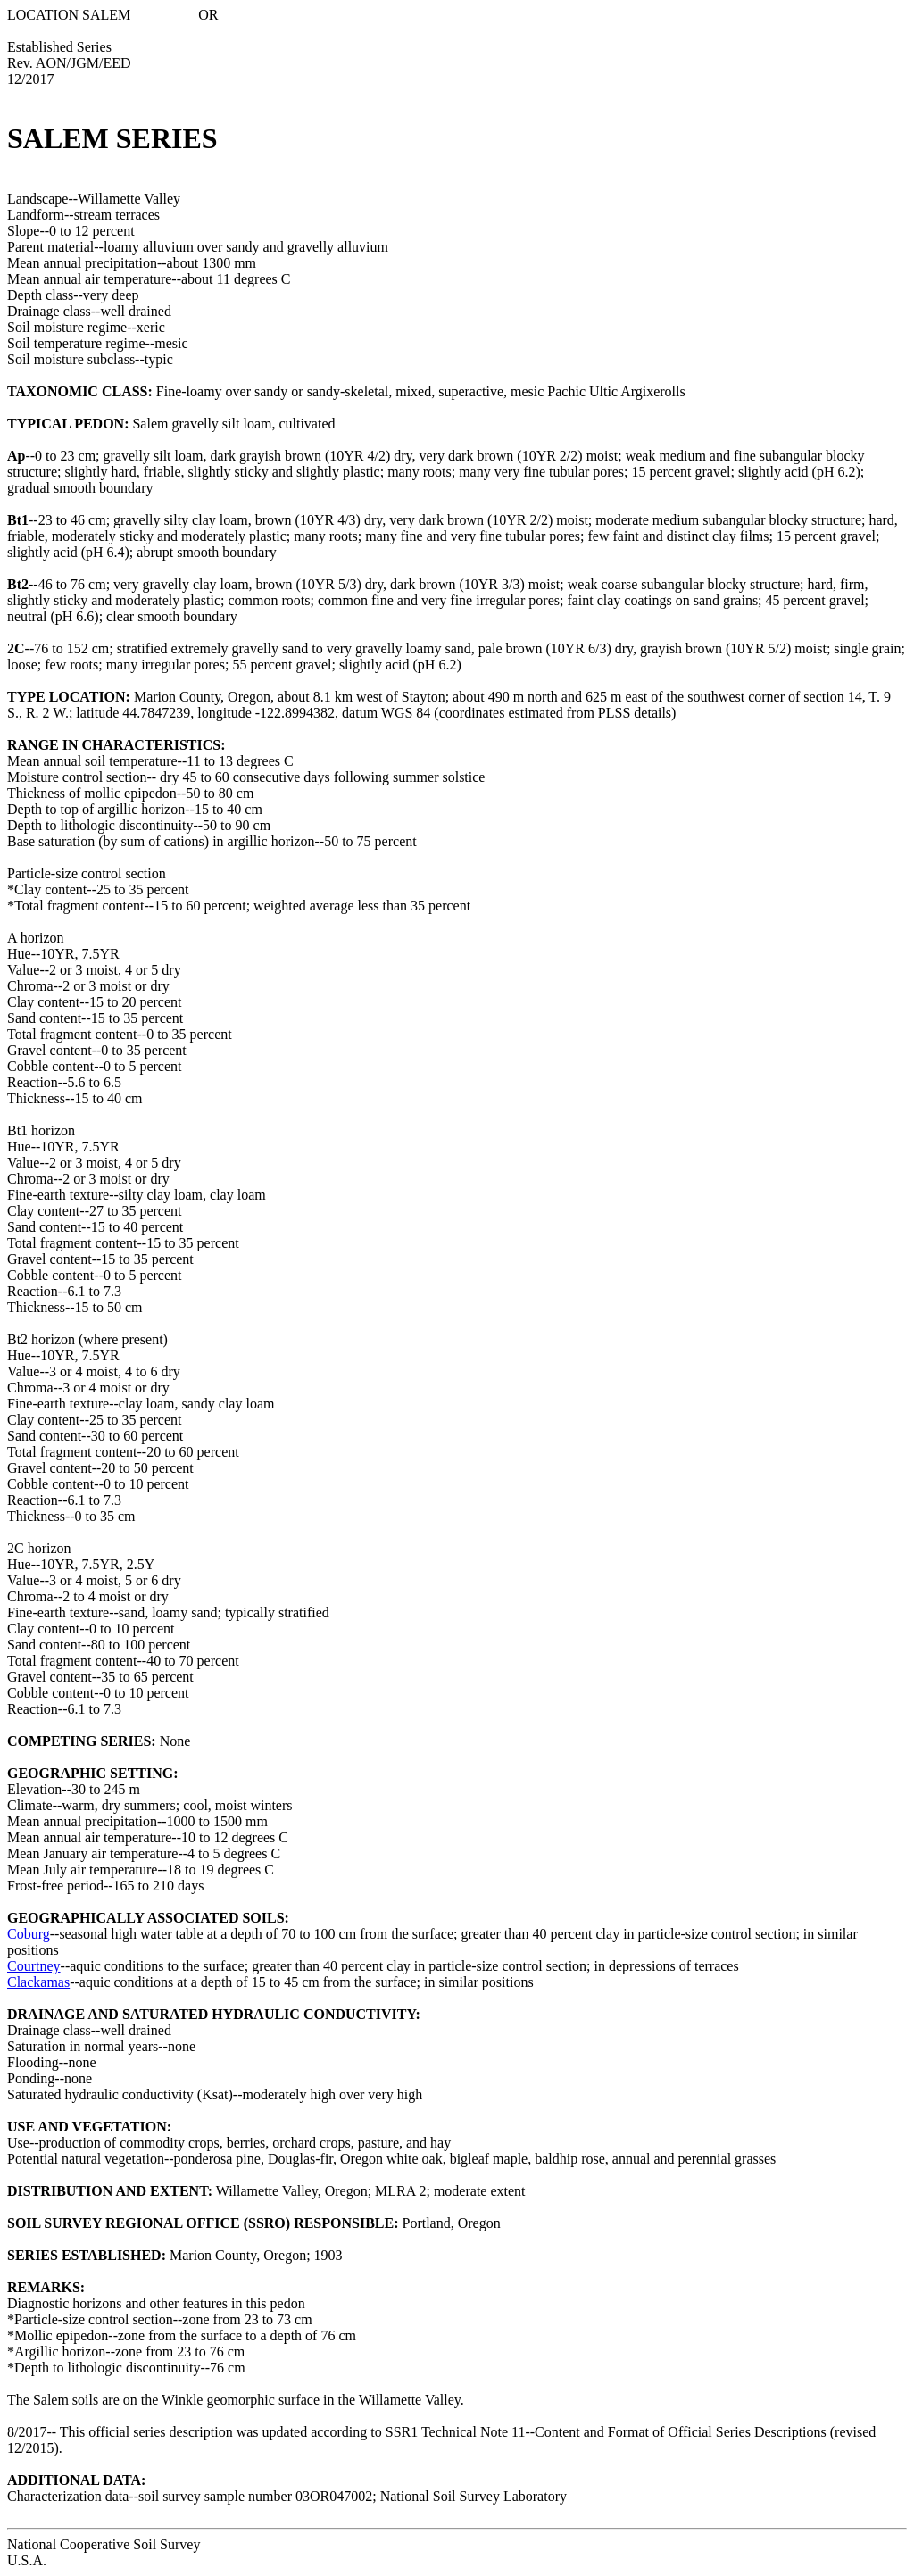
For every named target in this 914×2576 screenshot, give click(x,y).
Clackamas (38, 1982)
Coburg (28, 1933)
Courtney (34, 1966)
